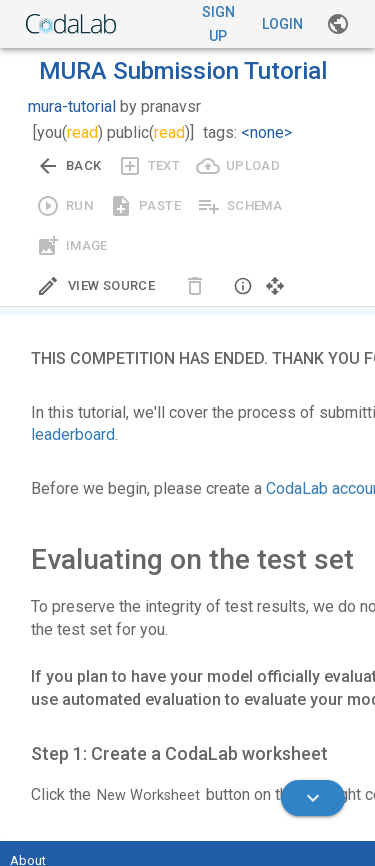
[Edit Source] (95, 286)
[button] (243, 286)
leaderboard (73, 434)
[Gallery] (338, 24)
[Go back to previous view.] (69, 166)
